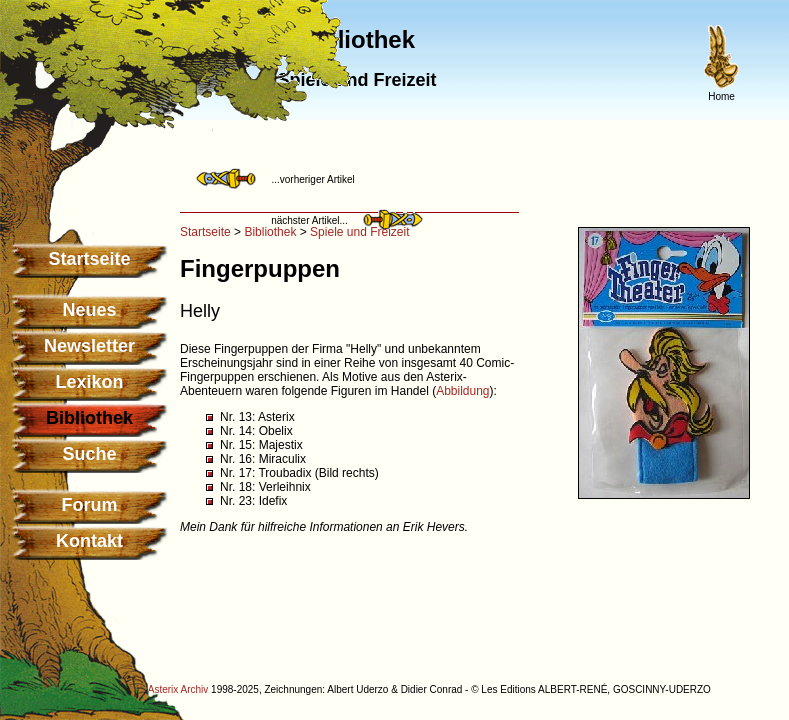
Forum (90, 505)
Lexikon (89, 382)
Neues (89, 310)
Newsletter (89, 346)
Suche (89, 454)
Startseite (89, 259)
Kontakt (89, 541)
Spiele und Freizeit (359, 232)
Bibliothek (270, 232)
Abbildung (462, 391)
